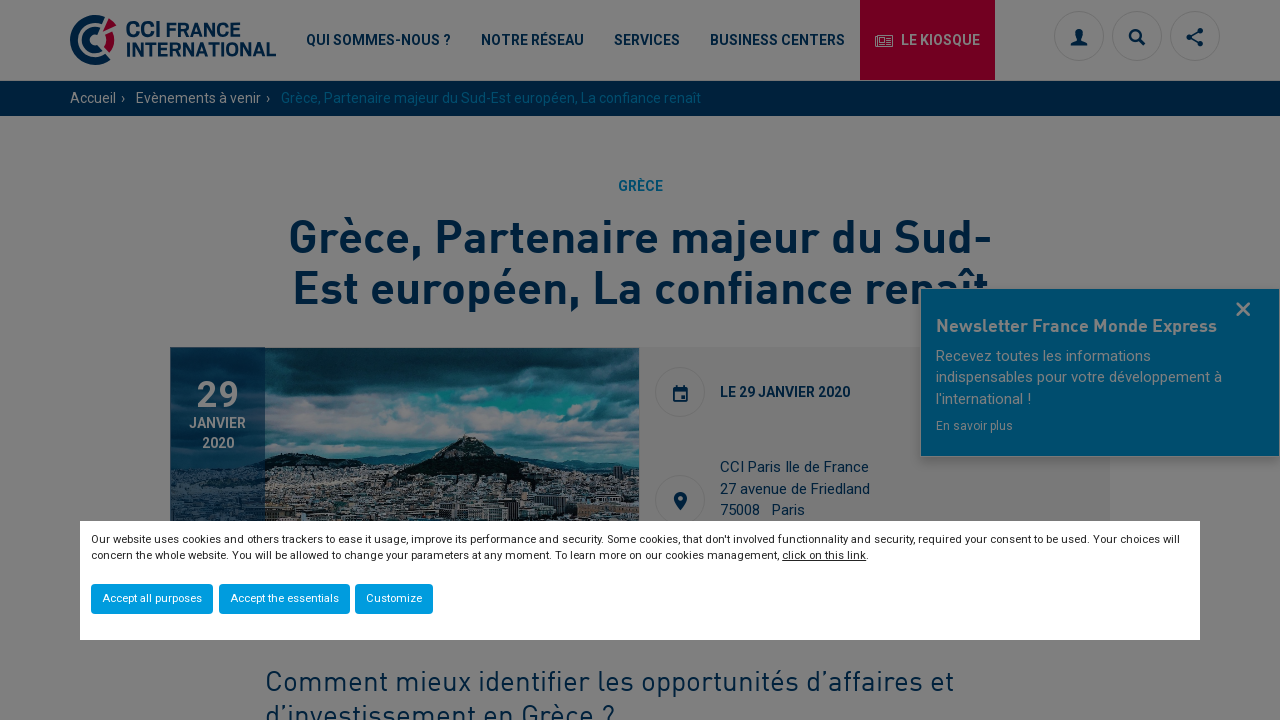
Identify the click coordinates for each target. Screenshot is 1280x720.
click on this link (824, 555)
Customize (394, 598)
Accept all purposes (152, 598)
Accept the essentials (284, 598)
